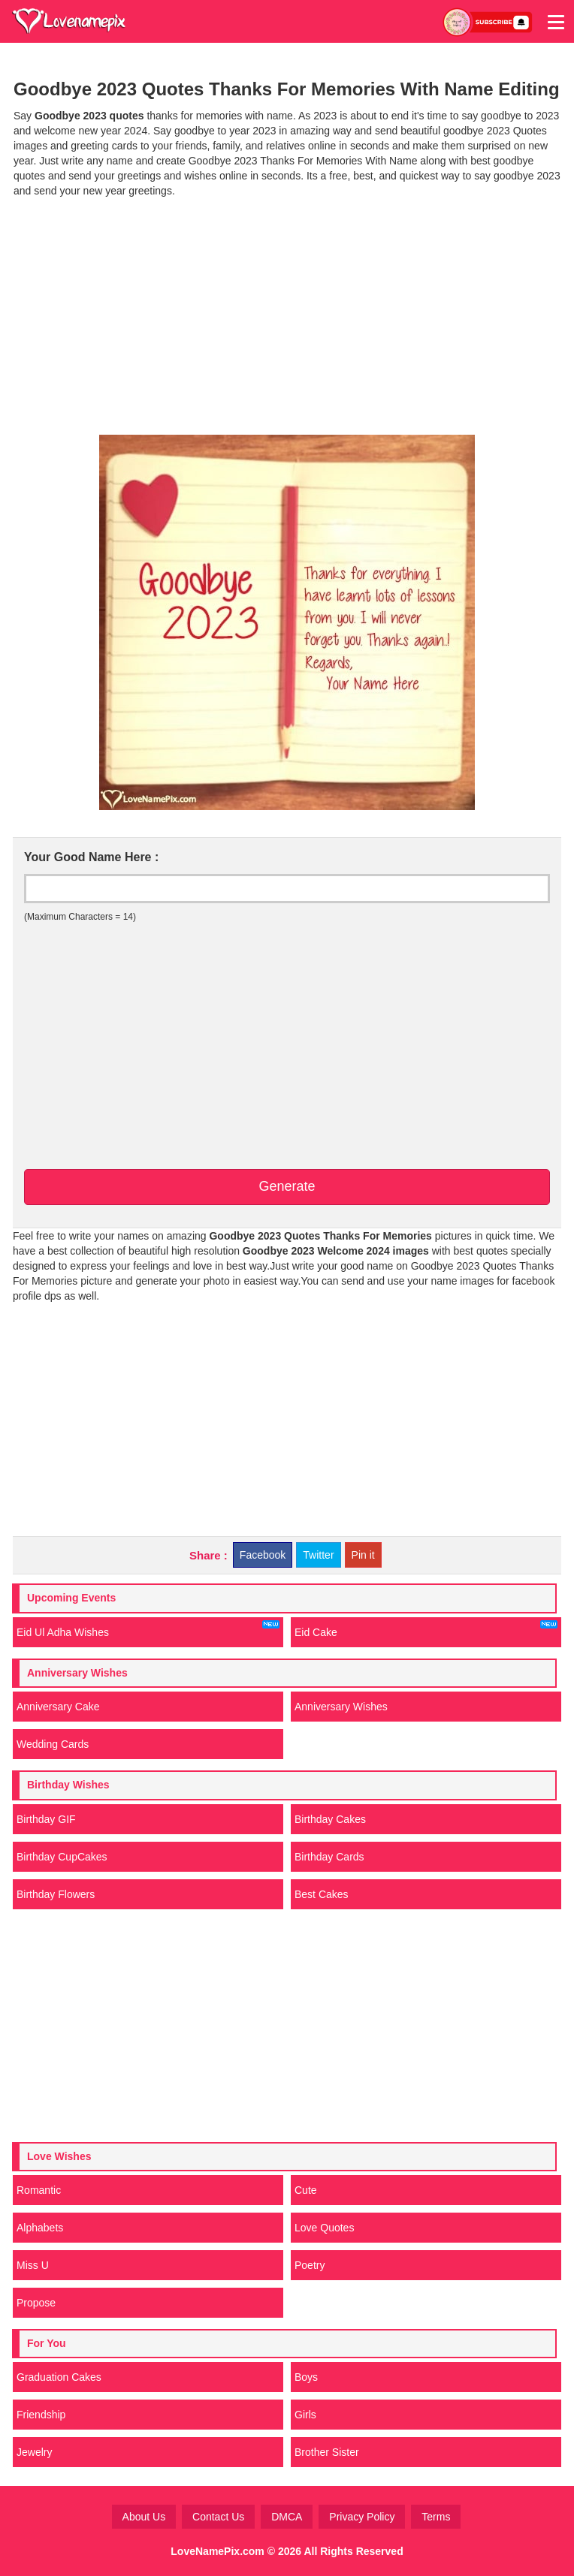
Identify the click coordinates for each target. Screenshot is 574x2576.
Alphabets (40, 2228)
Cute (306, 2190)
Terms (435, 2517)
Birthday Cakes (330, 1819)
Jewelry (34, 2452)
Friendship (41, 2415)
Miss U (33, 2265)
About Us (144, 2517)
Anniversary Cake (58, 1707)
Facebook (262, 1555)
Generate (286, 1186)
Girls (305, 2415)
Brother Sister (327, 2452)
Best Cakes (322, 1894)
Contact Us (218, 2517)
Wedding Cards (53, 1744)
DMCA (286, 2517)
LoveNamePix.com (217, 2551)
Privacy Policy (361, 2517)
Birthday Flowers (56, 1894)
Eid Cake (426, 1629)
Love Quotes (324, 2228)
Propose (36, 2303)
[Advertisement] (287, 314)
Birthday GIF (46, 1819)
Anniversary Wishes (341, 1707)
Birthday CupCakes (62, 1857)
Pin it (363, 1555)
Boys (306, 2377)
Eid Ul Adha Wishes (148, 1629)
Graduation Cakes (59, 2377)
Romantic (39, 2190)
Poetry (310, 2265)
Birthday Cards (329, 1857)
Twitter (318, 1555)
